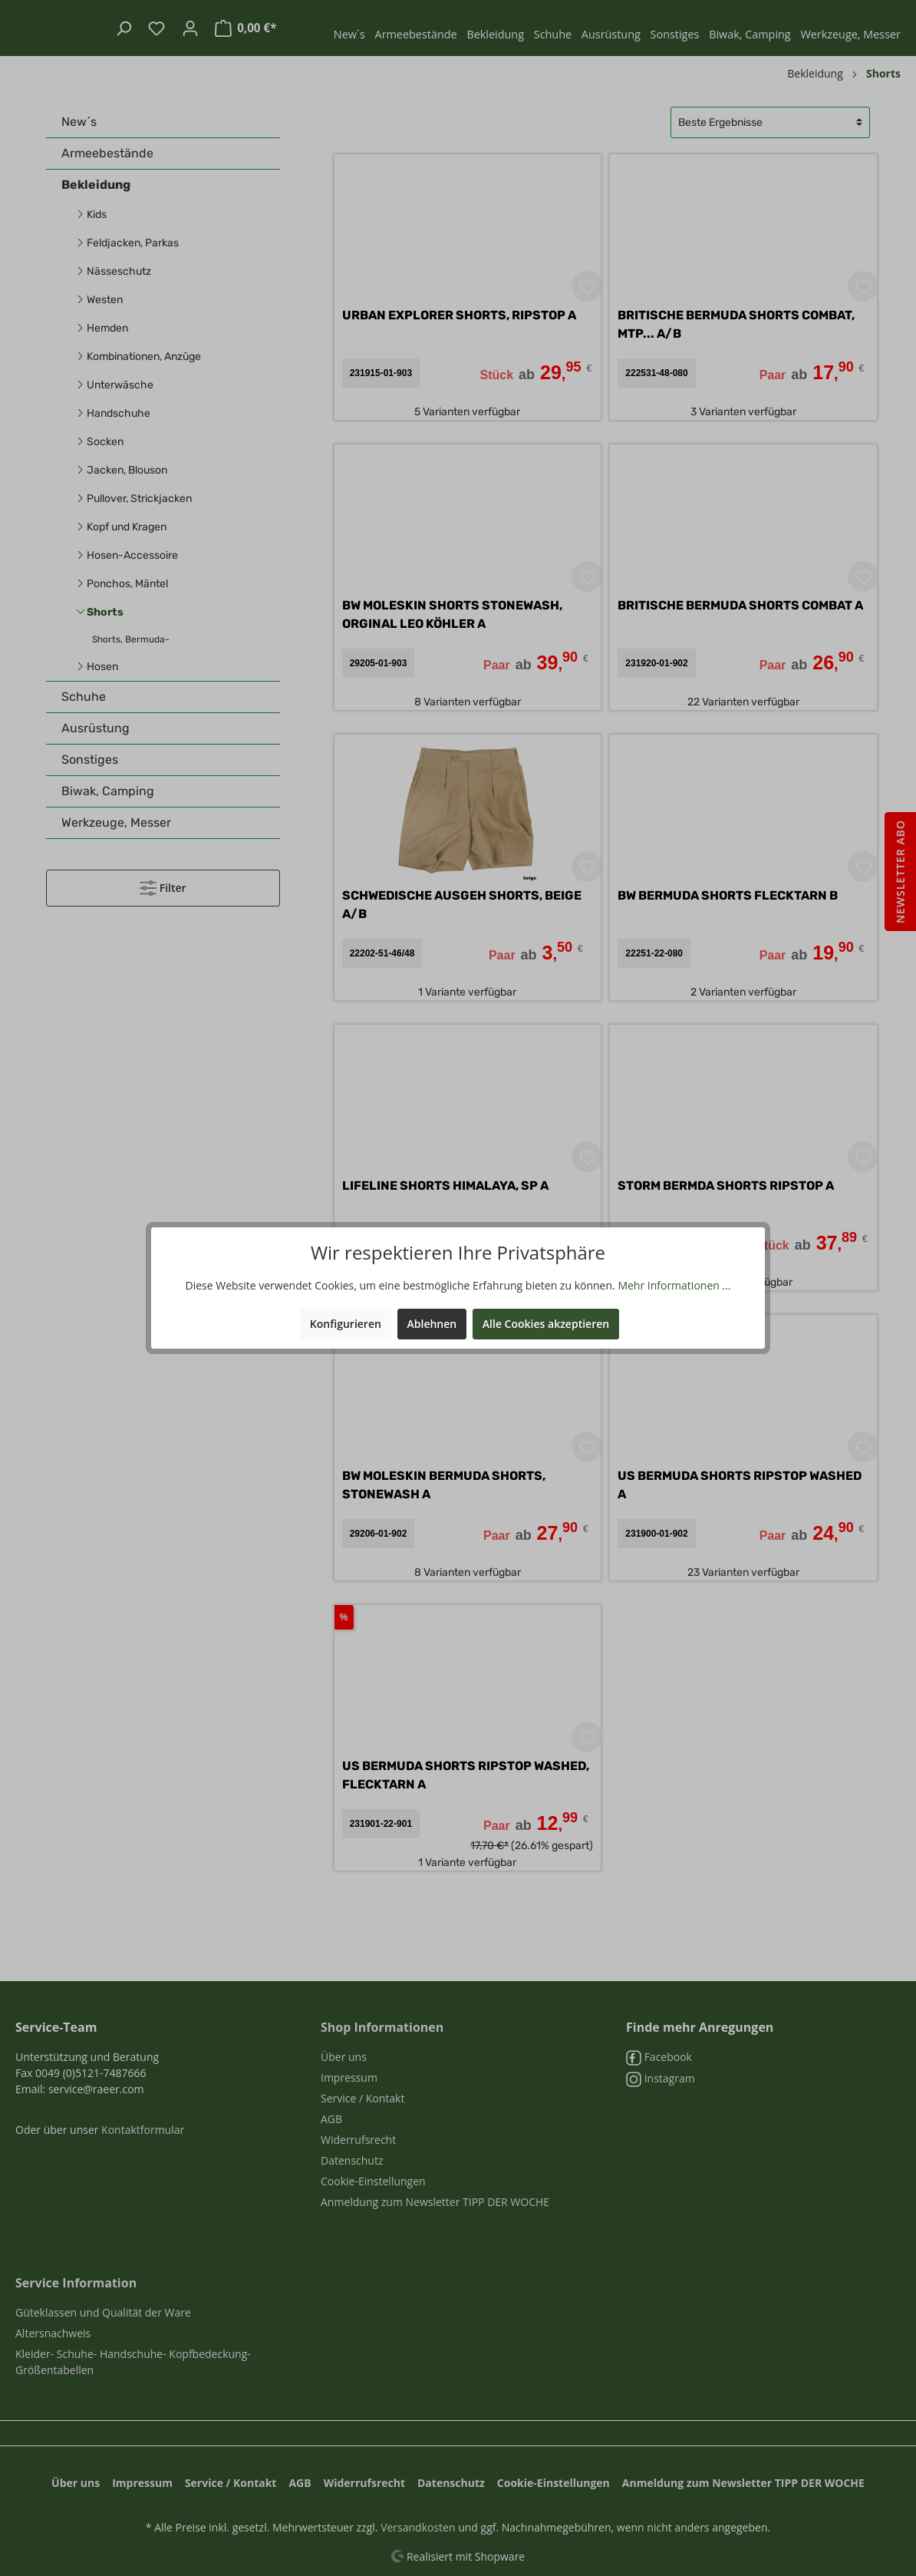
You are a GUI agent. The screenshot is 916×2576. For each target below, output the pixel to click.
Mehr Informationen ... (674, 1285)
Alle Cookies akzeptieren (546, 1323)
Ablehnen (432, 1323)
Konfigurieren (345, 1323)
